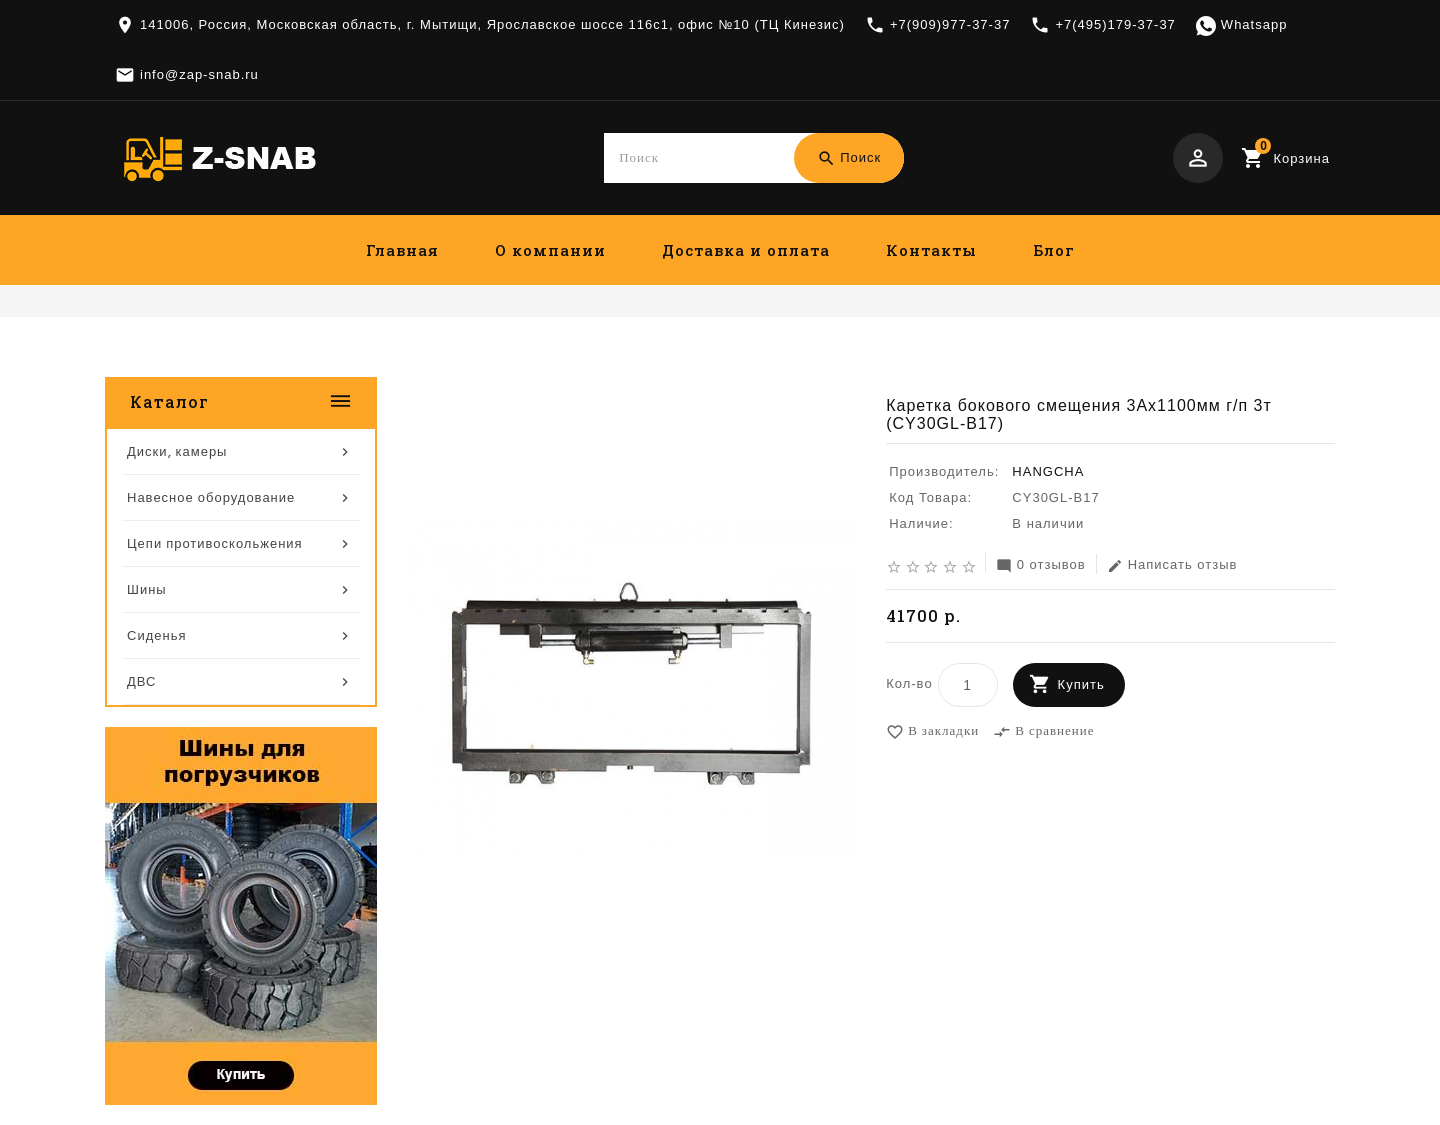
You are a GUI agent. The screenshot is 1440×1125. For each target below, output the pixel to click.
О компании (550, 250)
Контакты (931, 250)
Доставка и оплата (746, 250)
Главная (402, 250)
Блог (1054, 250)
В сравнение (1043, 733)
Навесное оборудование (788, 362)
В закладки (932, 733)
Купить (1081, 685)
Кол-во (909, 684)
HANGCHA (1048, 472)
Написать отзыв (1172, 566)
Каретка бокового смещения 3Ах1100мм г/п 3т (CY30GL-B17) (1109, 362)
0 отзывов (1041, 566)
